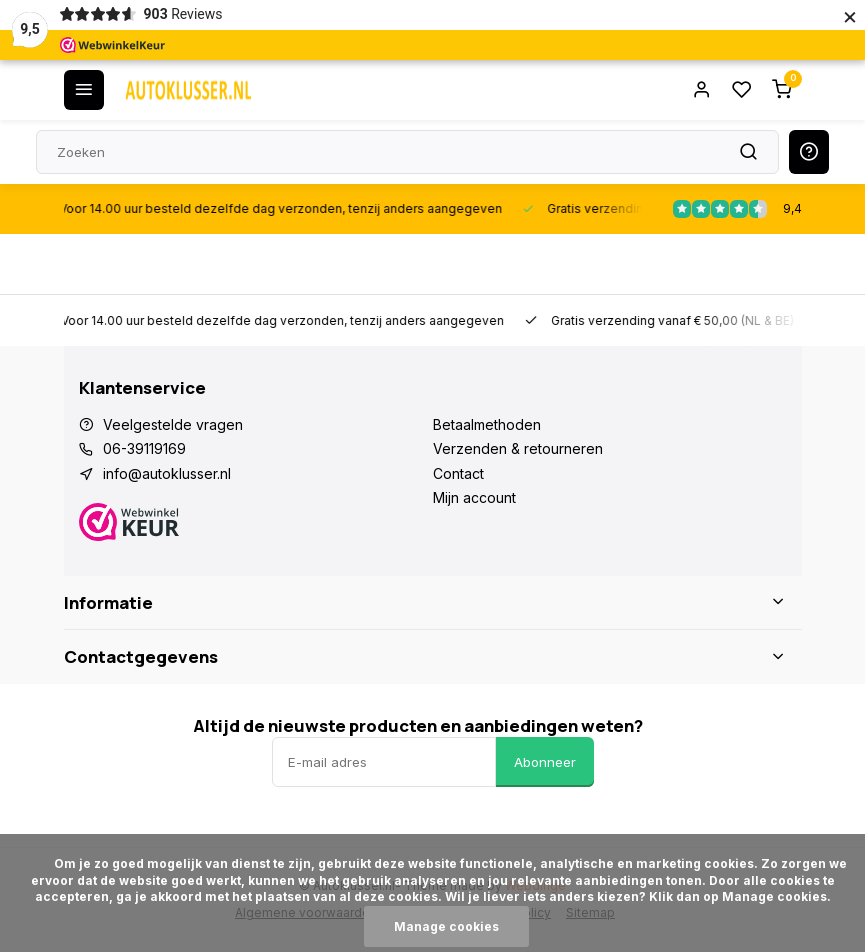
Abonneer (545, 762)
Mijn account (474, 497)
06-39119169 (144, 448)
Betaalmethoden (487, 424)
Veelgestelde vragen (173, 424)
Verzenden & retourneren (518, 448)
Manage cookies (446, 926)
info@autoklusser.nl (167, 473)
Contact (458, 473)
